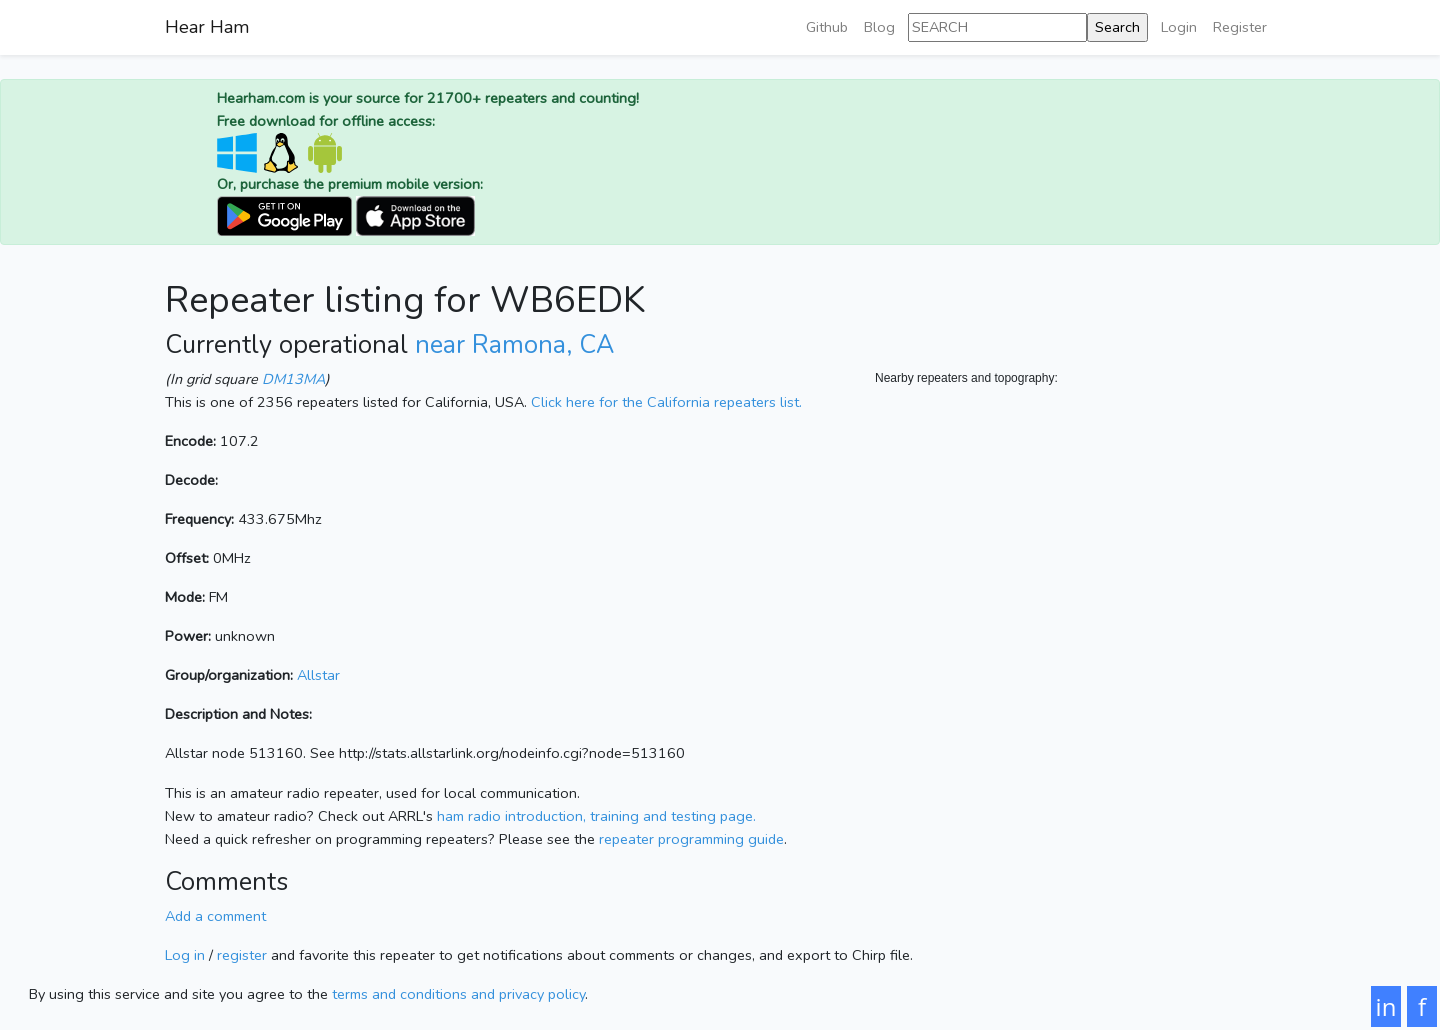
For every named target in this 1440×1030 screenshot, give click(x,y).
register (242, 955)
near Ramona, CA (514, 345)
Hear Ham (207, 27)
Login (1179, 27)
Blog (879, 27)
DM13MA (293, 379)
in (1386, 1006)
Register (1240, 27)
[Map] (1075, 588)
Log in (185, 955)
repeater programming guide (691, 839)
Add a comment (215, 916)
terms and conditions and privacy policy (458, 994)
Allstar (318, 675)
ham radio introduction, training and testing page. (596, 816)
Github (827, 27)
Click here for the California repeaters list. (666, 402)
